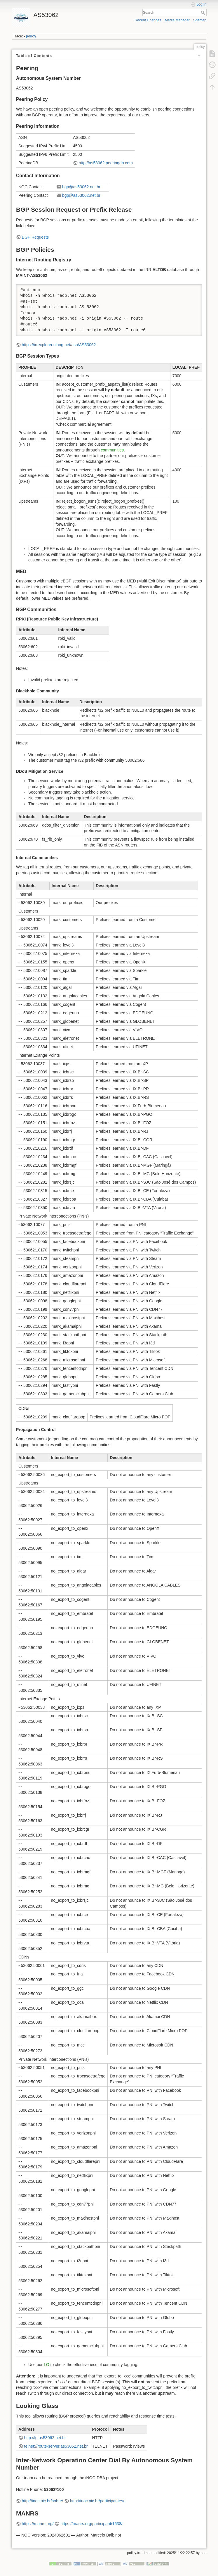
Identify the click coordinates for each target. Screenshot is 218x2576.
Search (203, 13)
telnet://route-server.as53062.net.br (56, 2446)
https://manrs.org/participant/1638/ (91, 2523)
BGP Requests (35, 237)
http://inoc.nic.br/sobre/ (42, 2501)
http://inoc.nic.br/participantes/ (97, 2501)
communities (112, 450)
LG (46, 2364)
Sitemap (199, 20)
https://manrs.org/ (38, 2523)
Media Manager (177, 20)
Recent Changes (148, 20)
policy (31, 36)
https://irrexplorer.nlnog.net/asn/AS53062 (59, 344)
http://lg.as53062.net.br (45, 2437)
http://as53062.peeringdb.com (106, 163)
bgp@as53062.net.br (81, 187)
